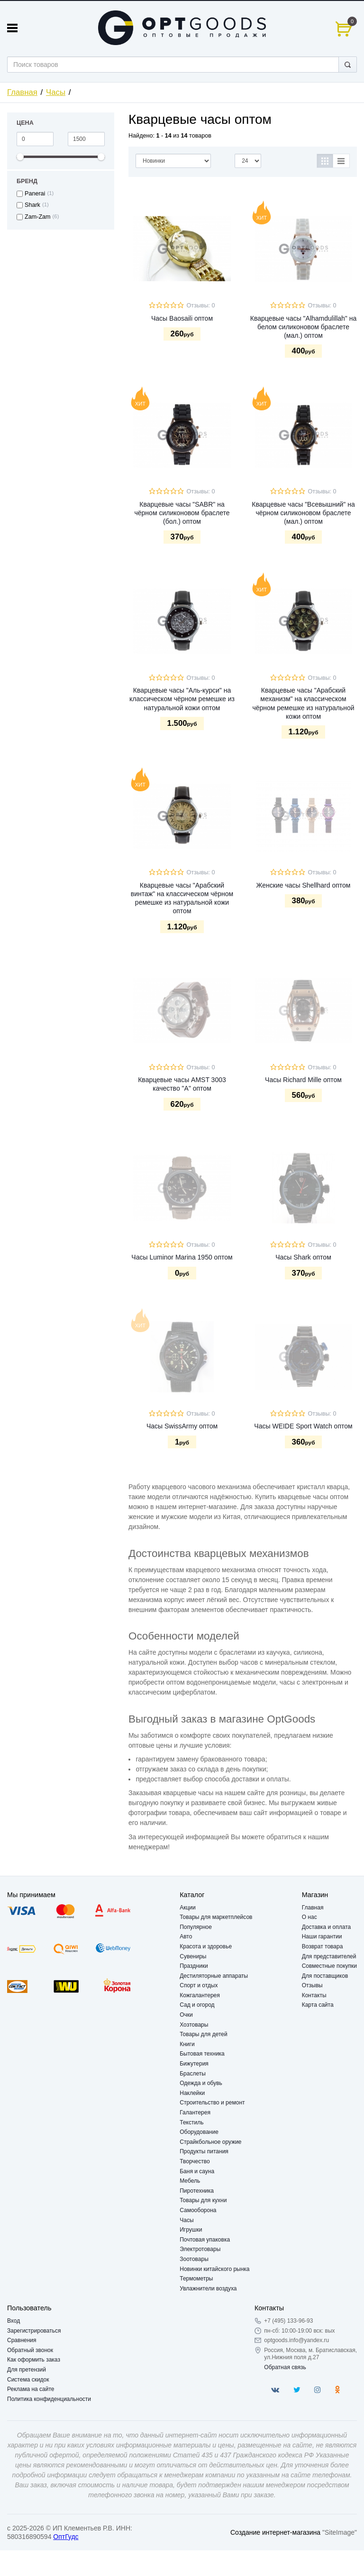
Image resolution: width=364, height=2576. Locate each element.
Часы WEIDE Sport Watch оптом (303, 1426)
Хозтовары (194, 2024)
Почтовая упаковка (205, 2239)
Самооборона (198, 2210)
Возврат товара (322, 1946)
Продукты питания (204, 2151)
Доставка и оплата (326, 1927)
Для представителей (329, 1956)
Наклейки (192, 2093)
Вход (13, 2320)
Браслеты (193, 2073)
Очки (186, 2014)
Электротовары (200, 2249)
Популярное (196, 1927)
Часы (55, 92)
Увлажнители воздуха (208, 2288)
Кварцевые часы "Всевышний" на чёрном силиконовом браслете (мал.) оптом (303, 512)
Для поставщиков (325, 1976)
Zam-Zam (38, 216)
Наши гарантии (322, 1936)
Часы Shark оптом (303, 1257)
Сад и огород (197, 2004)
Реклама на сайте (31, 2389)
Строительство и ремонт (212, 2102)
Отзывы (312, 1985)
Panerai (35, 193)
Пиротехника (197, 2190)
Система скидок (28, 2379)
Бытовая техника (202, 2053)
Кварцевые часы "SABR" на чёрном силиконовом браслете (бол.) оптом (182, 512)
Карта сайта (318, 2004)
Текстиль (191, 2122)
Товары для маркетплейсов (216, 1917)
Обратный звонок (30, 2350)
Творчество (194, 2161)
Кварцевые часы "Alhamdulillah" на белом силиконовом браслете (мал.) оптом (303, 327)
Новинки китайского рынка (214, 2269)
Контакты (314, 1995)
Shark (32, 205)
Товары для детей (203, 2034)
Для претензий (26, 2369)
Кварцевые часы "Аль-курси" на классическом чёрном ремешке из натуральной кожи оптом (182, 698)
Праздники (194, 1966)
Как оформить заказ (33, 2359)
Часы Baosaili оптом (182, 318)
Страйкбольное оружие (210, 2142)
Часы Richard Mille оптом (303, 1080)
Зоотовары (194, 2259)
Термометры (196, 2278)
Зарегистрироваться (34, 2330)
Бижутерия (194, 2063)
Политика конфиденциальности (49, 2399)
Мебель (190, 2181)
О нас (309, 1917)
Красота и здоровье (206, 1946)
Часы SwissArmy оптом (182, 1426)
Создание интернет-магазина (275, 2532)
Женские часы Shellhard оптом (303, 885)
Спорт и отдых (199, 1985)
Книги (187, 2044)
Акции (188, 1907)
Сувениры (193, 1956)
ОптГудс (65, 2536)
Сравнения (21, 2340)
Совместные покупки (329, 1966)
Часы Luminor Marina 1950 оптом (181, 1257)
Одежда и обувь (201, 2083)
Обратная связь (285, 2367)
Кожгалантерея (200, 1995)
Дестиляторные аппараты (214, 1976)
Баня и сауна (197, 2171)
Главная (22, 92)
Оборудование (199, 2132)
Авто (186, 1936)
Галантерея (195, 2112)
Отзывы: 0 (200, 305)
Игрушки (191, 2229)
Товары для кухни (203, 2200)
